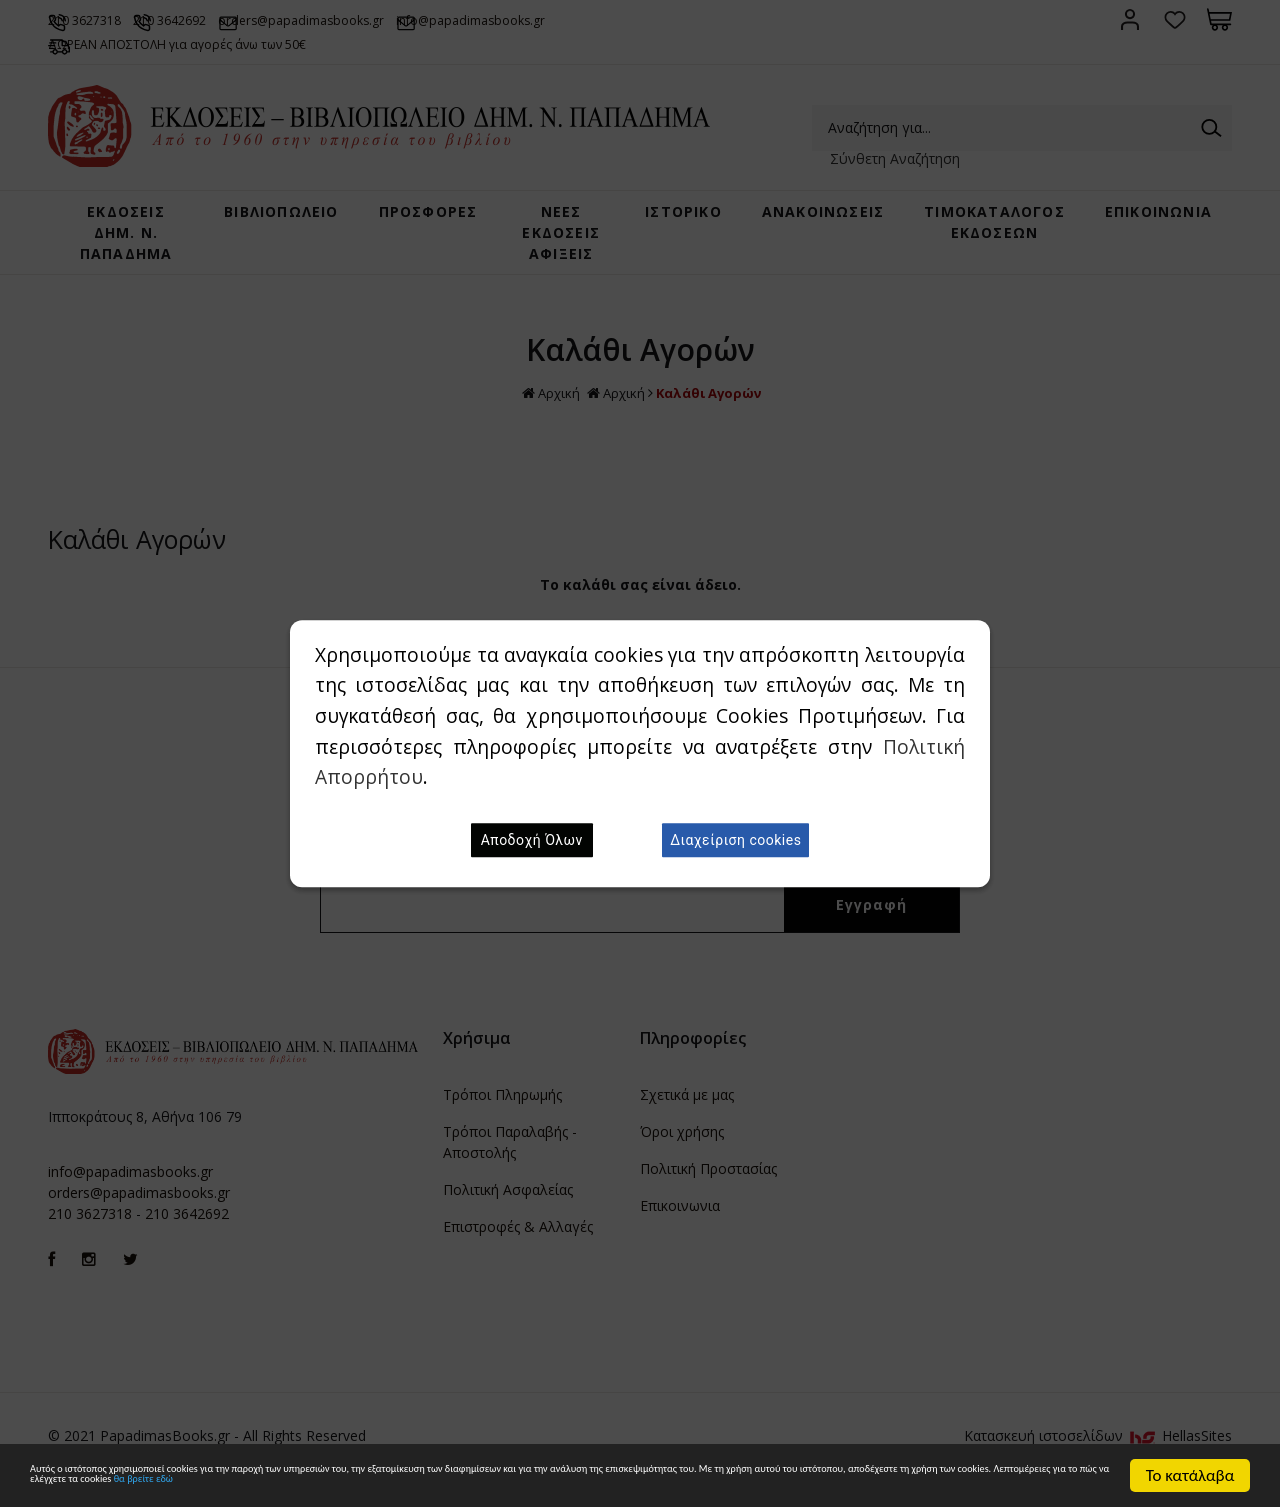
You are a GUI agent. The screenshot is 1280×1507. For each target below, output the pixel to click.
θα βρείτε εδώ (940, 1485)
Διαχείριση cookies (735, 840)
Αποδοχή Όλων (532, 840)
